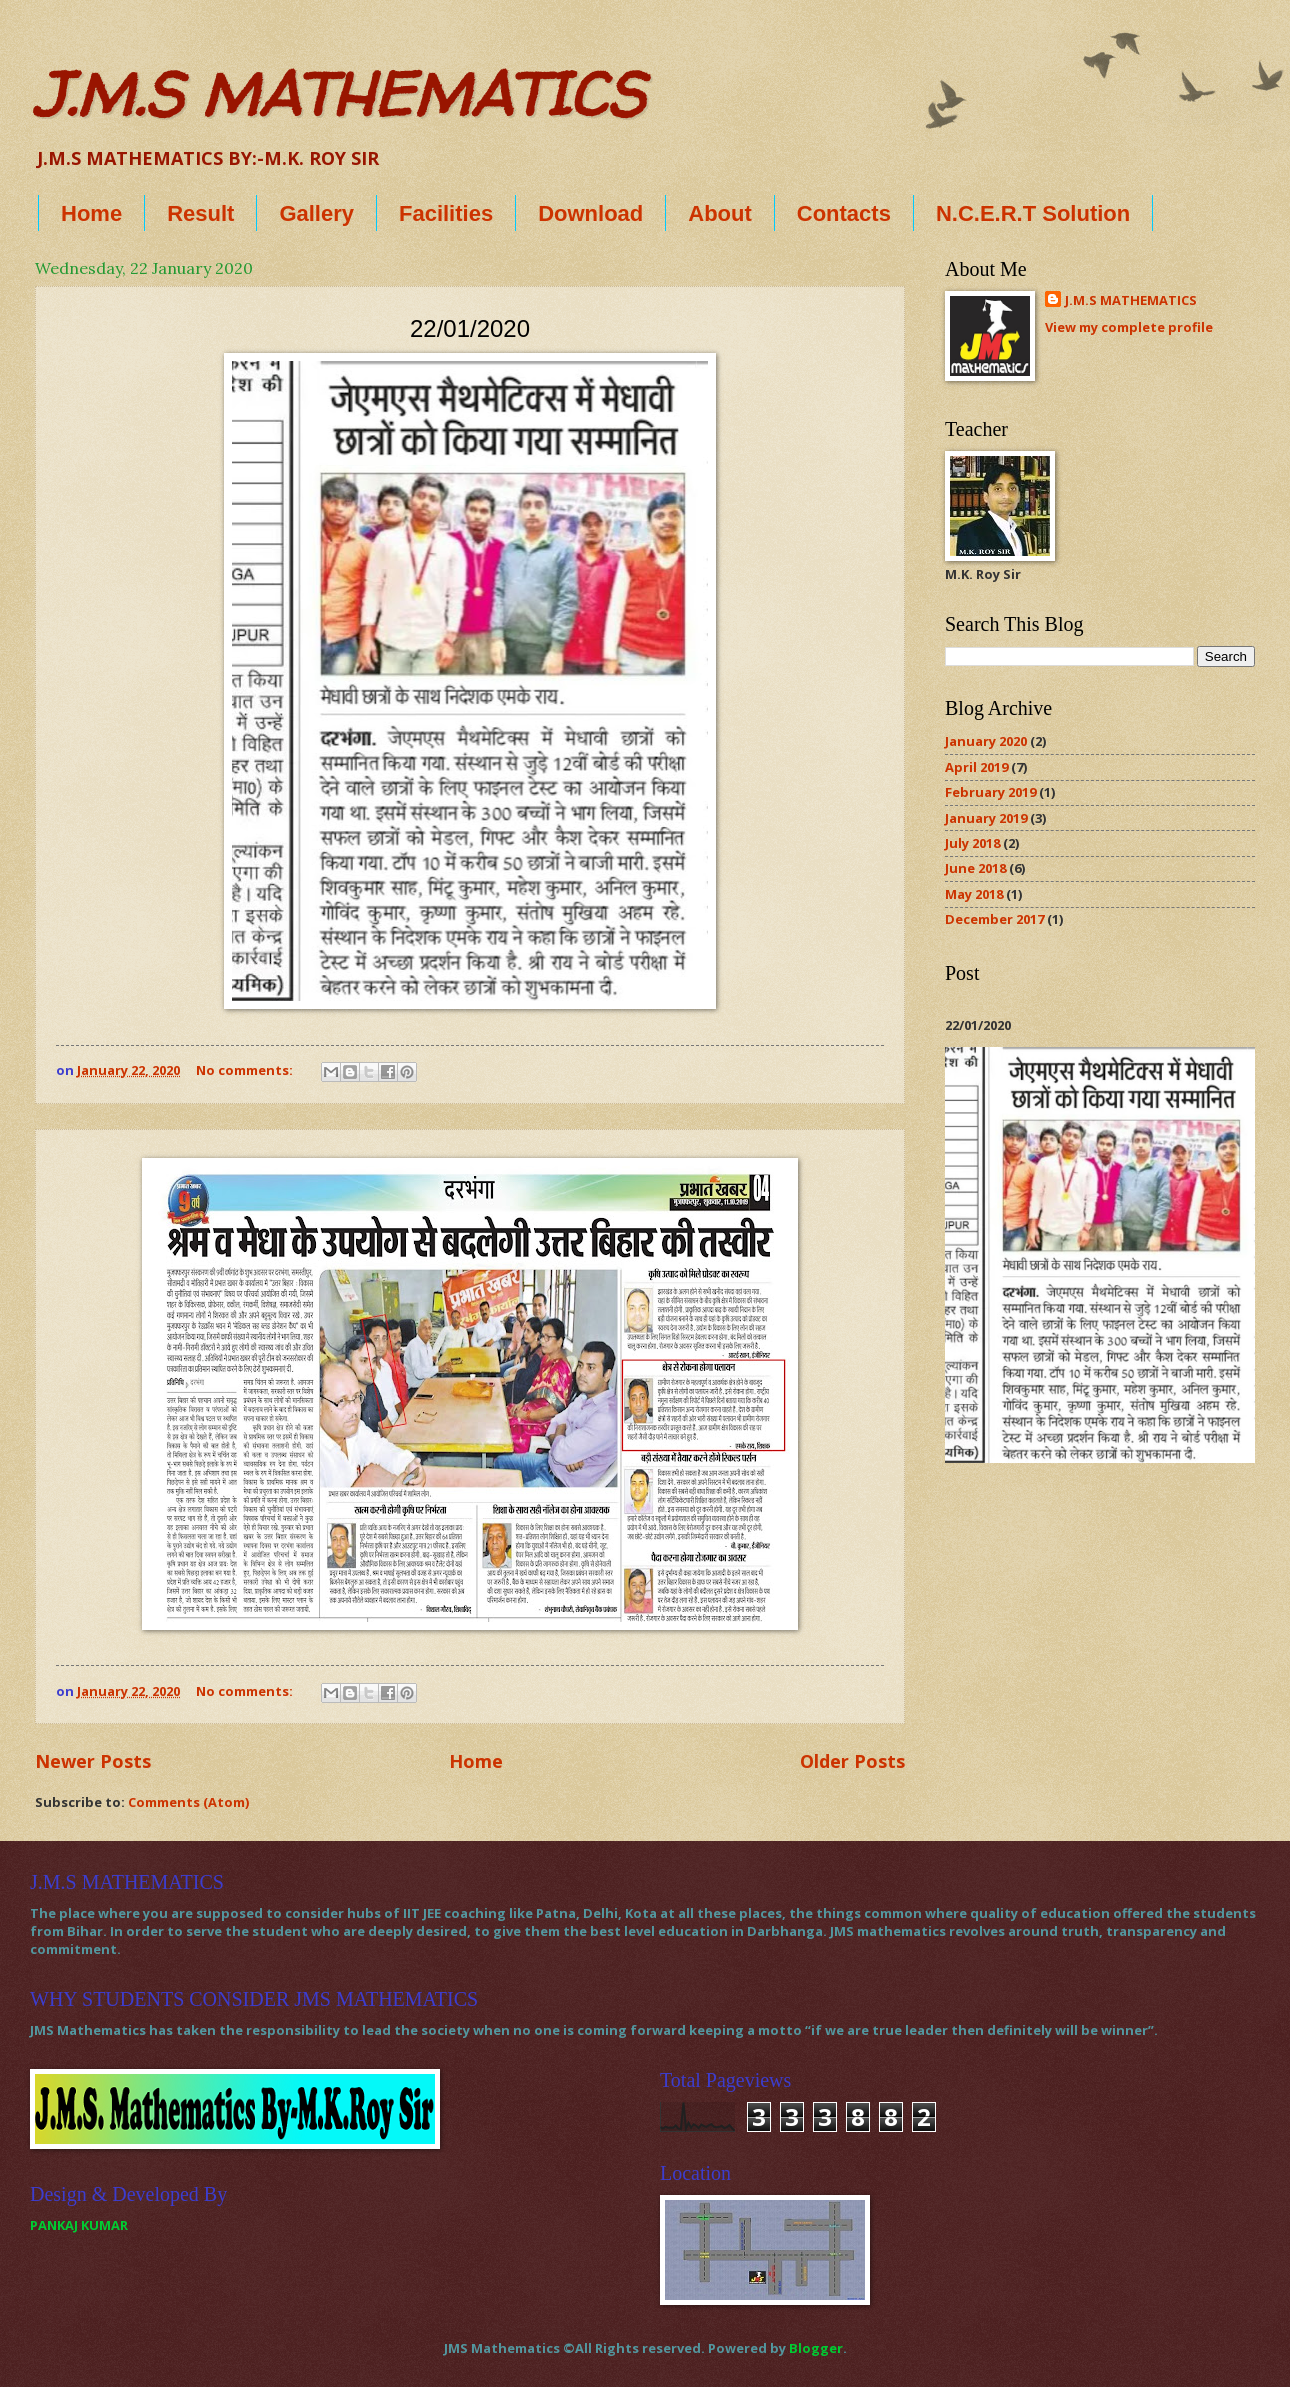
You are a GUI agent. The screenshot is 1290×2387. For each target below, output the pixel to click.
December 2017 (994, 919)
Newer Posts (93, 1761)
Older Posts (852, 1761)
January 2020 (986, 741)
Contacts (844, 213)
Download (590, 213)
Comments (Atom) (188, 1802)
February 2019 (990, 792)
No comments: (246, 1070)
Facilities (446, 213)
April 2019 (976, 767)
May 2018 (974, 894)
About (720, 213)
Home (91, 213)
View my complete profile (1129, 327)
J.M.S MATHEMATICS (339, 94)
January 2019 (986, 818)
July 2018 (972, 843)
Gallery (316, 213)
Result (200, 213)
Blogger (816, 2348)
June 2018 (975, 868)
